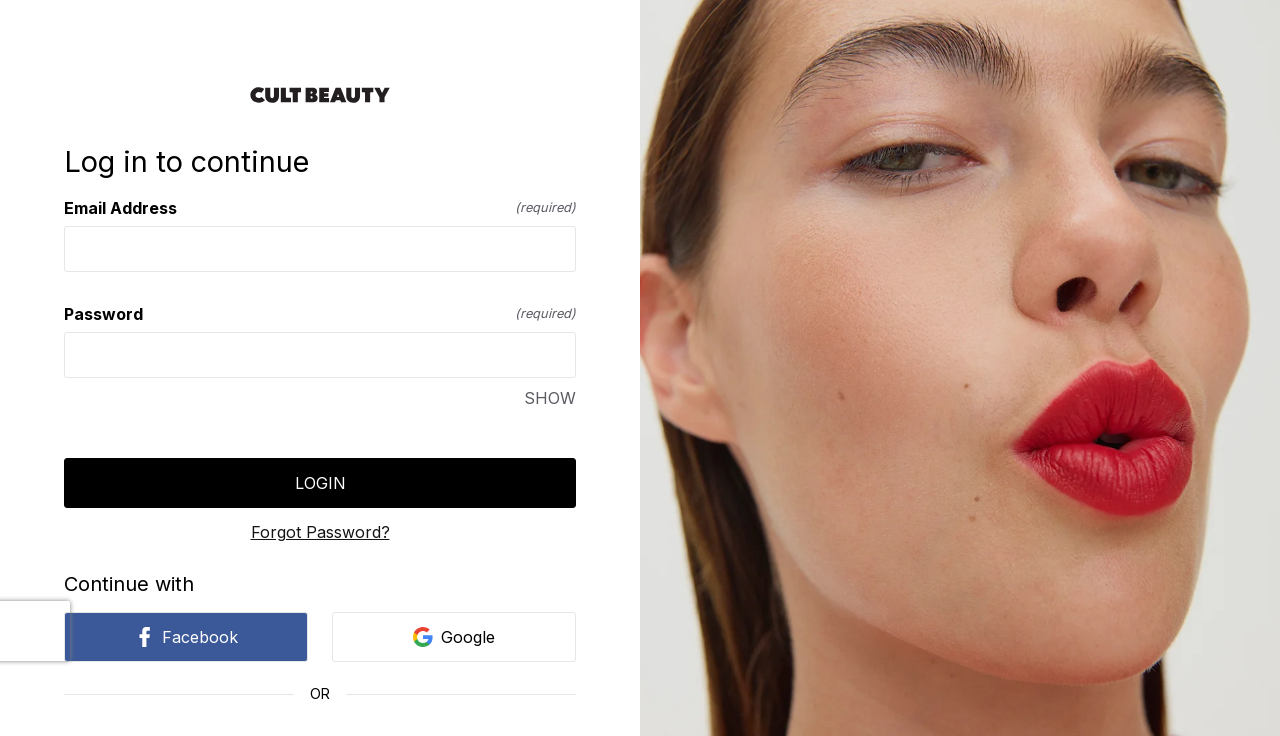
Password (320, 314)
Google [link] (454, 637)
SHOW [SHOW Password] (550, 398)
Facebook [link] (186, 637)
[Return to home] (320, 95)
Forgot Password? (320, 532)
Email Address (320, 208)
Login (320, 483)
